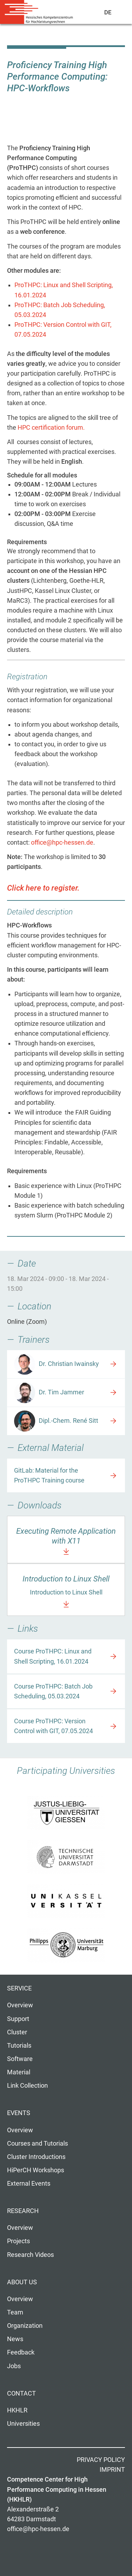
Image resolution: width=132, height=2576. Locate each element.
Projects (18, 2241)
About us (22, 2282)
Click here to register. (43, 888)
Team (15, 2312)
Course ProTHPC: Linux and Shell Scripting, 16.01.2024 (53, 1656)
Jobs (14, 2366)
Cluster (17, 2032)
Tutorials (19, 2045)
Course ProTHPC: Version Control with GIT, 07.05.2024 (53, 1726)
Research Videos (30, 2254)
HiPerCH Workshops (35, 2170)
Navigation (123, 13)
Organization (25, 2325)
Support (18, 2018)
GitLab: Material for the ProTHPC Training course (49, 1475)
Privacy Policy (101, 2459)
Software (20, 2058)
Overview (20, 2005)
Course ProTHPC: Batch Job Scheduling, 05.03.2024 (53, 1691)
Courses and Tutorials (37, 2143)
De (108, 12)
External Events (28, 2183)
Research (23, 2210)
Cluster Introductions (36, 2156)
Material (18, 2072)
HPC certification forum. (51, 427)
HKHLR (17, 2410)
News (15, 2339)
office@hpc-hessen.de (62, 842)
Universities (23, 2423)
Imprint (112, 2469)
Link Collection (27, 2085)
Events (18, 2112)
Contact (21, 2393)
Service (19, 1988)
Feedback (20, 2352)
